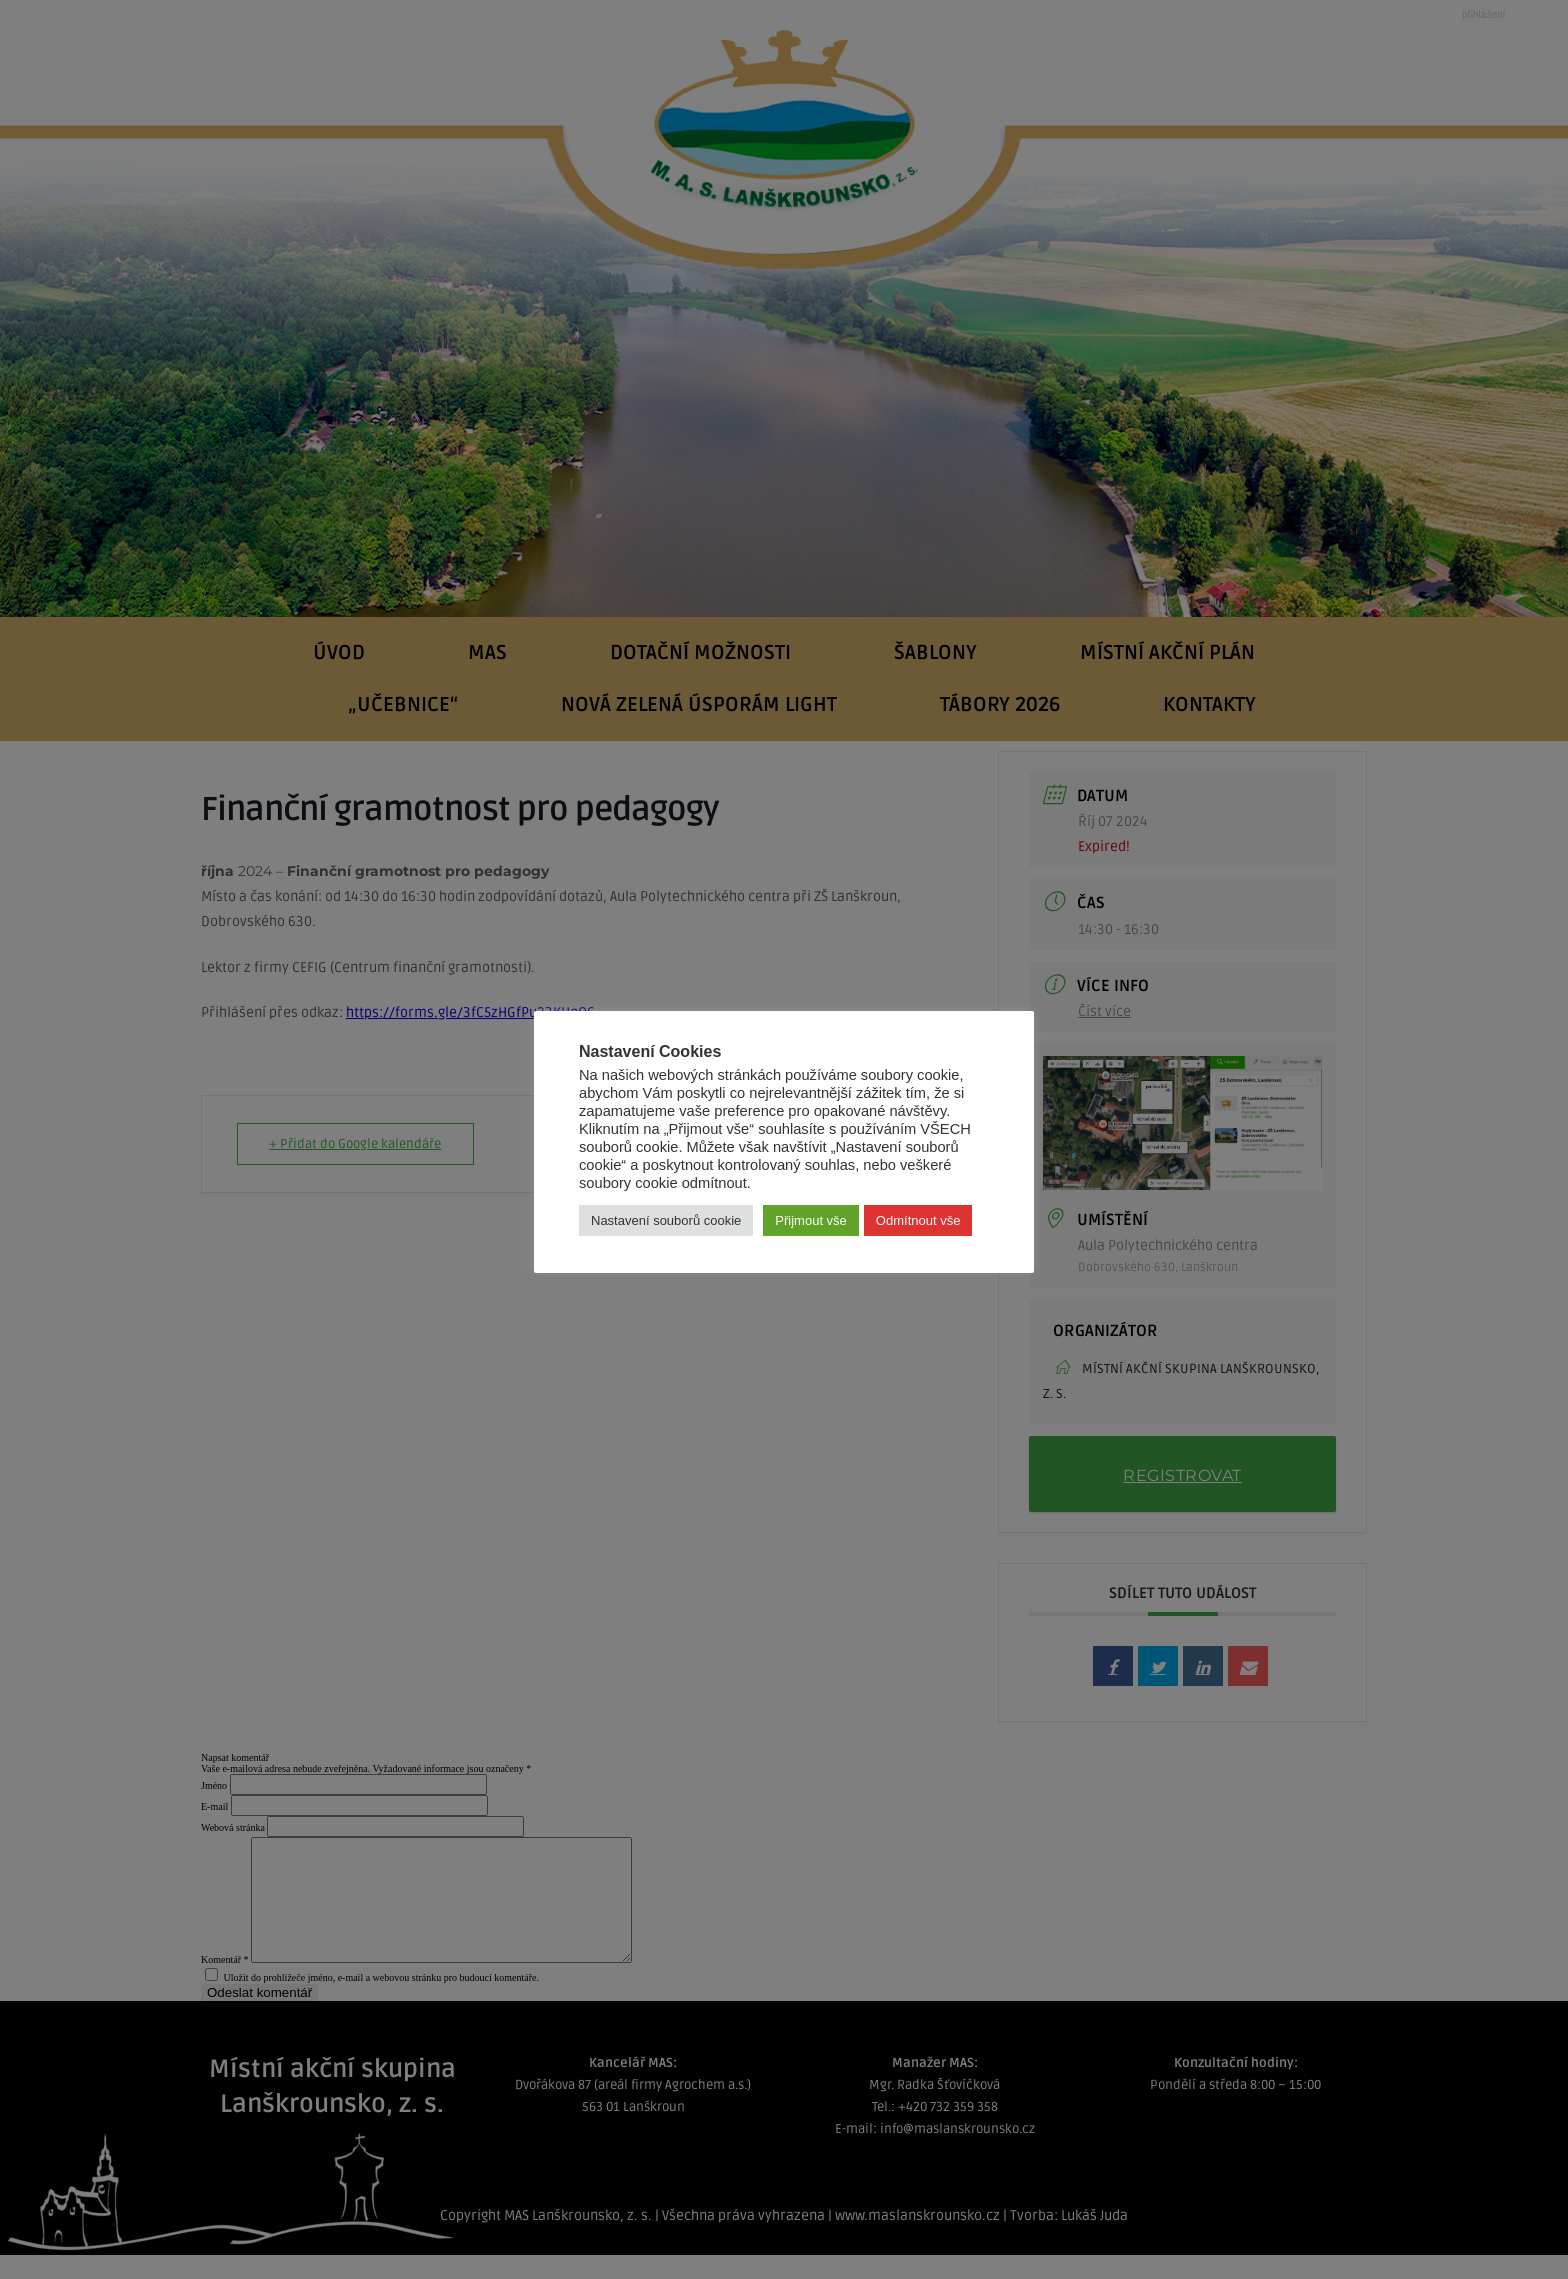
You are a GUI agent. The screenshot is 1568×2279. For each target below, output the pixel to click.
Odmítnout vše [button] (918, 1220)
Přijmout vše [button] (811, 1220)
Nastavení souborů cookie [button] (666, 1220)
